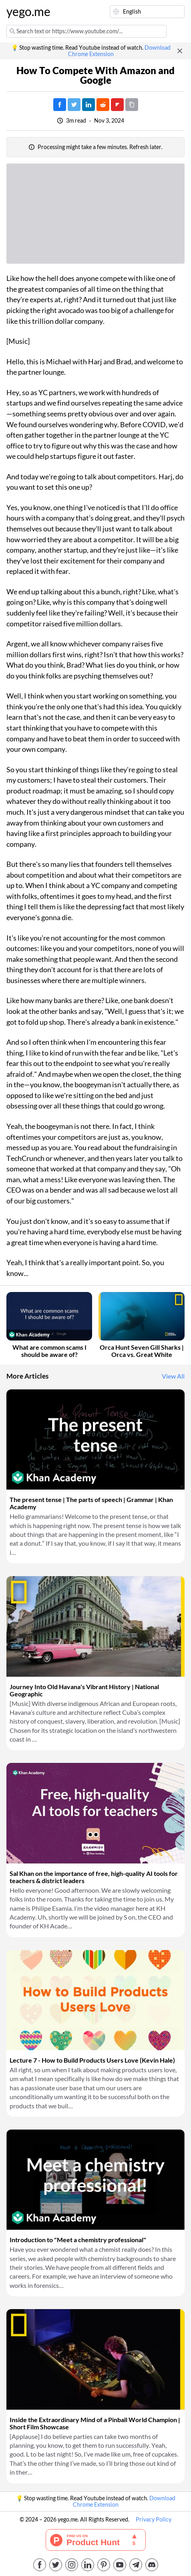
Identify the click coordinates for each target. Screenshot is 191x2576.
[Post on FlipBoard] (117, 104)
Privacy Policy (153, 2519)
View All (173, 1376)
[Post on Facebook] (59, 104)
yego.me (25, 11)
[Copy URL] (131, 104)
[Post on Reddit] (103, 104)
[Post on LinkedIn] (88, 104)
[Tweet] (74, 104)
